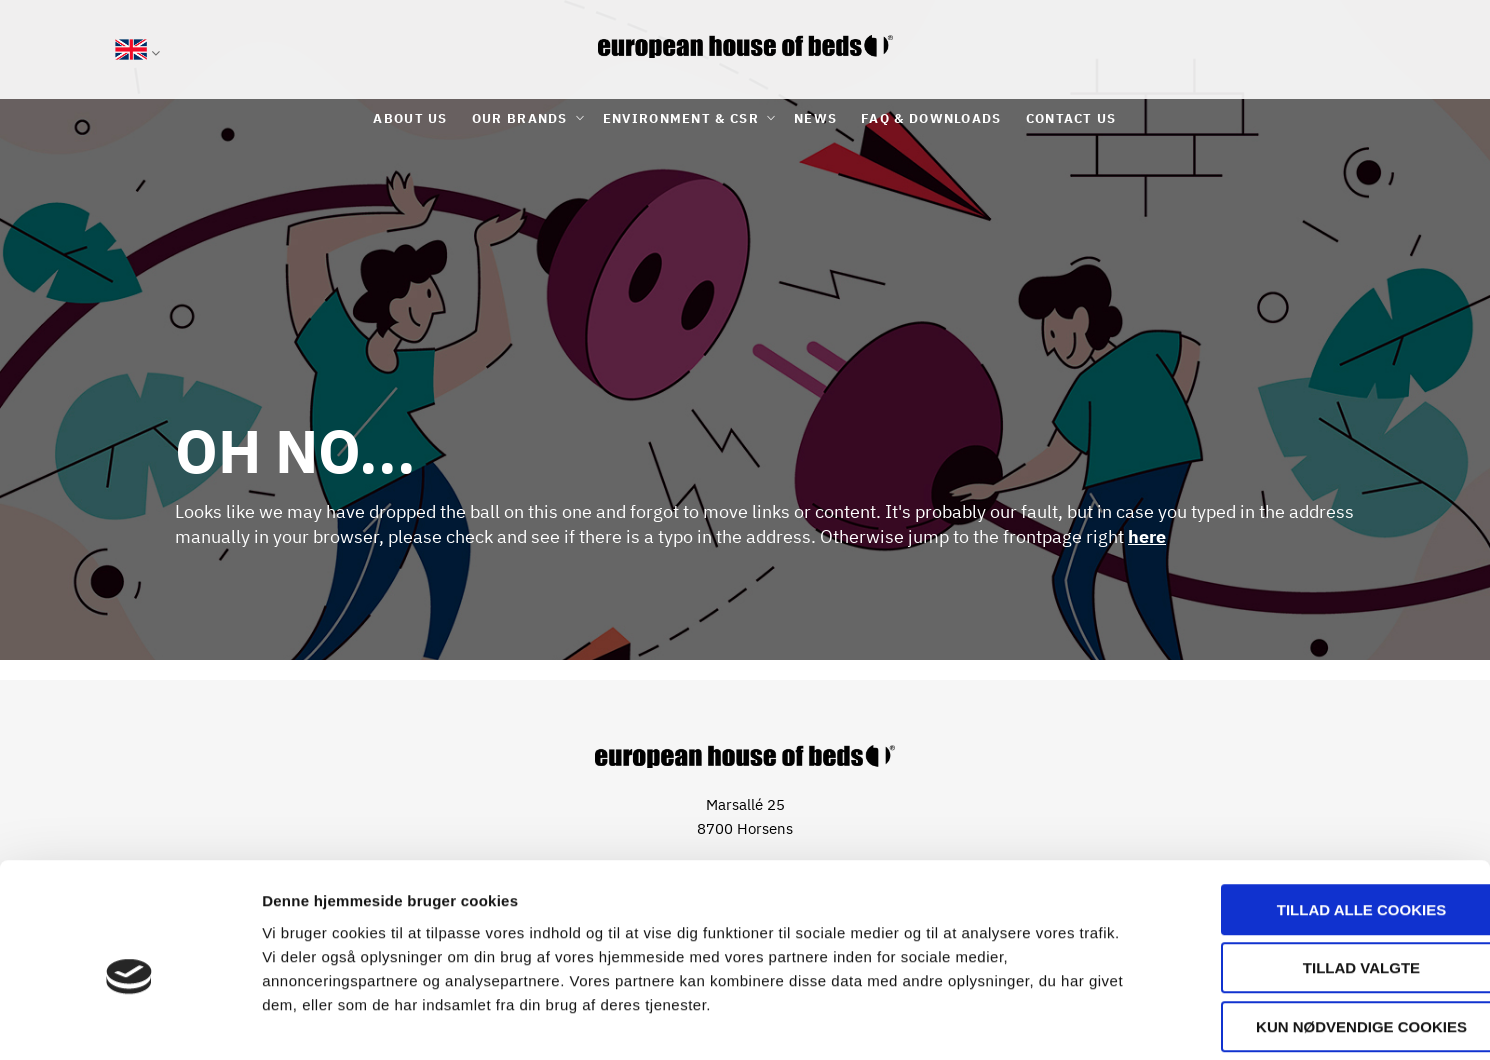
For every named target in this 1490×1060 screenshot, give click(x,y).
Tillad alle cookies (1322, 815)
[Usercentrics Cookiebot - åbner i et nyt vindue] (129, 1021)
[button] (137, 52)
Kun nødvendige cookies (1323, 932)
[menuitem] (410, 118)
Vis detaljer (1039, 1020)
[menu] (745, 118)
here (1147, 536)
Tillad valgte (1322, 874)
